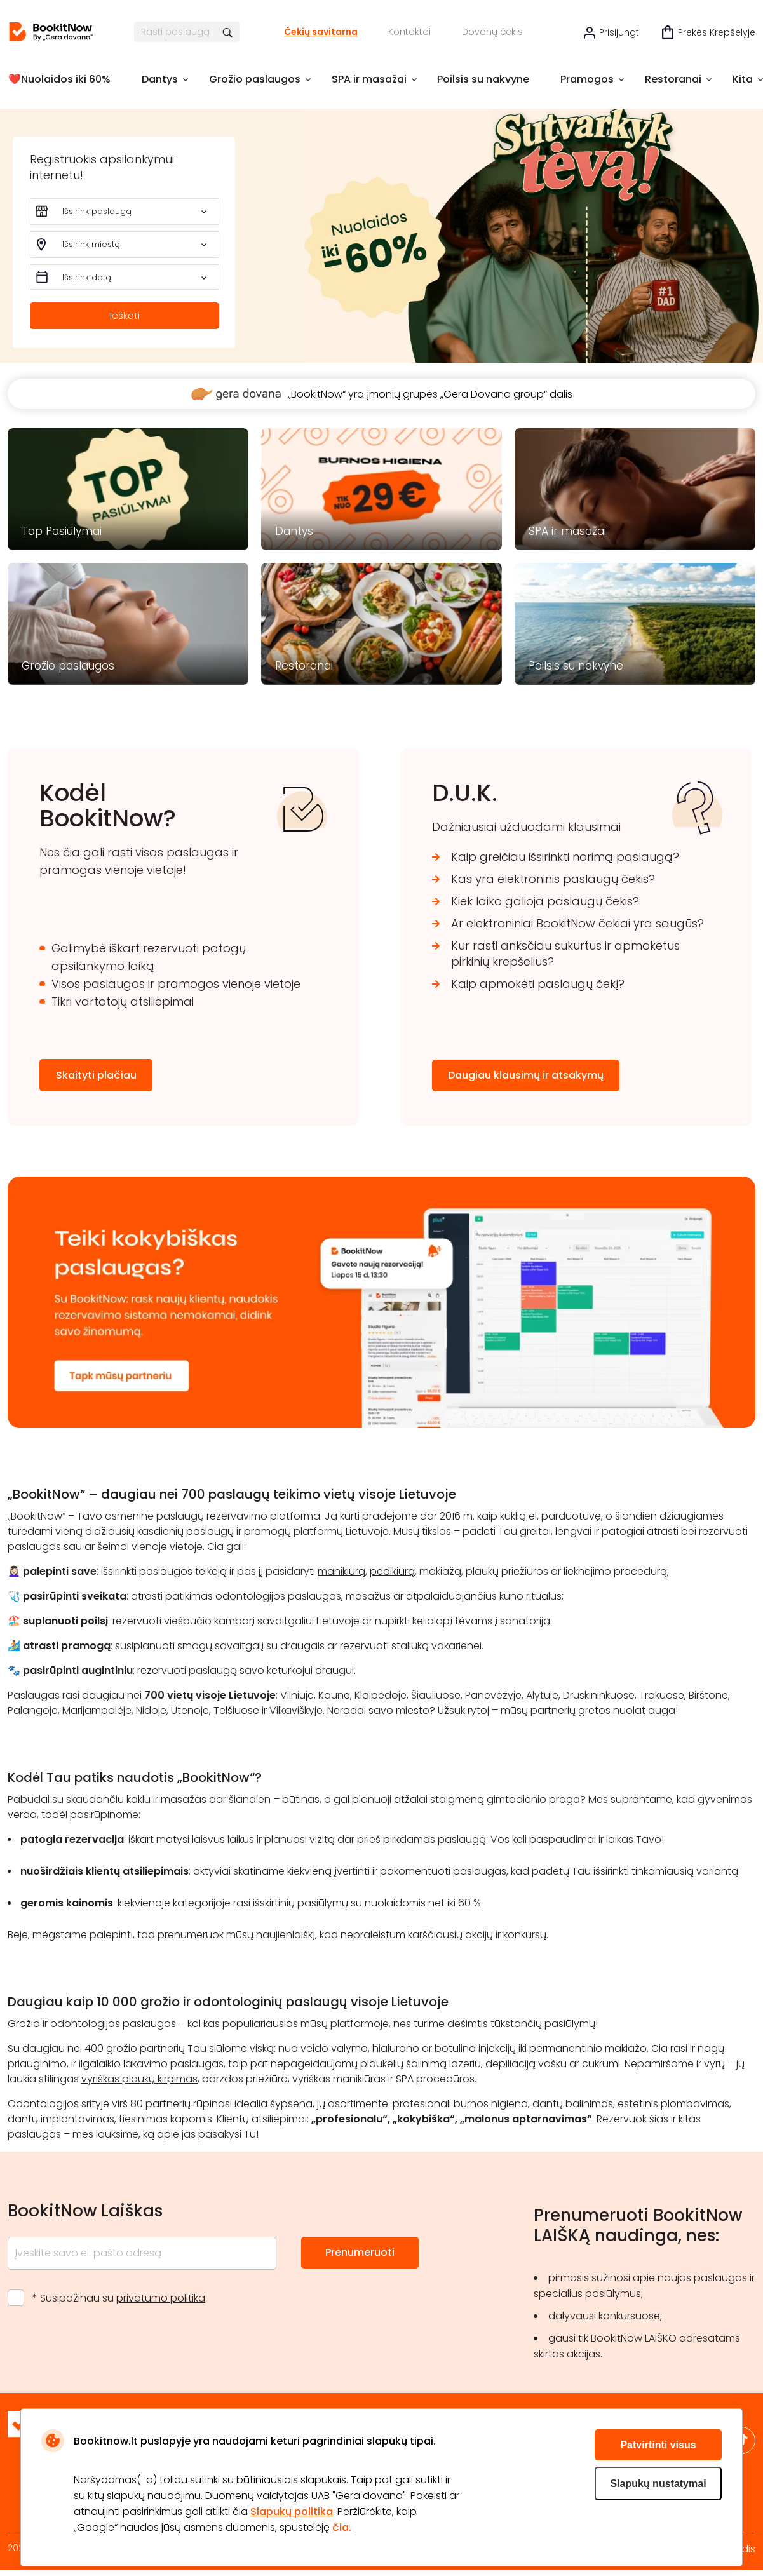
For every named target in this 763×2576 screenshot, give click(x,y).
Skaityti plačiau (96, 1075)
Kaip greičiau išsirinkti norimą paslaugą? (565, 857)
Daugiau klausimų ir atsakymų (526, 1075)
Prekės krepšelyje (716, 32)
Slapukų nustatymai (658, 2483)
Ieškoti (125, 313)
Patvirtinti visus (658, 2444)
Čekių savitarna (321, 31)
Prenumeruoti (360, 2252)
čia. (341, 2527)
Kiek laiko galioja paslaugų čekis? (545, 901)
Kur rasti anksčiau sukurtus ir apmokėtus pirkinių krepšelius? (565, 953)
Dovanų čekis (492, 31)
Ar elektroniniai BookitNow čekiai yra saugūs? (577, 923)
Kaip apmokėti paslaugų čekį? (538, 984)
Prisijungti (620, 32)
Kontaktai (409, 31)
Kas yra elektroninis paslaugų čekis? (553, 879)
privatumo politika (160, 2298)
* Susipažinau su (118, 2298)
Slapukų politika (291, 2511)
